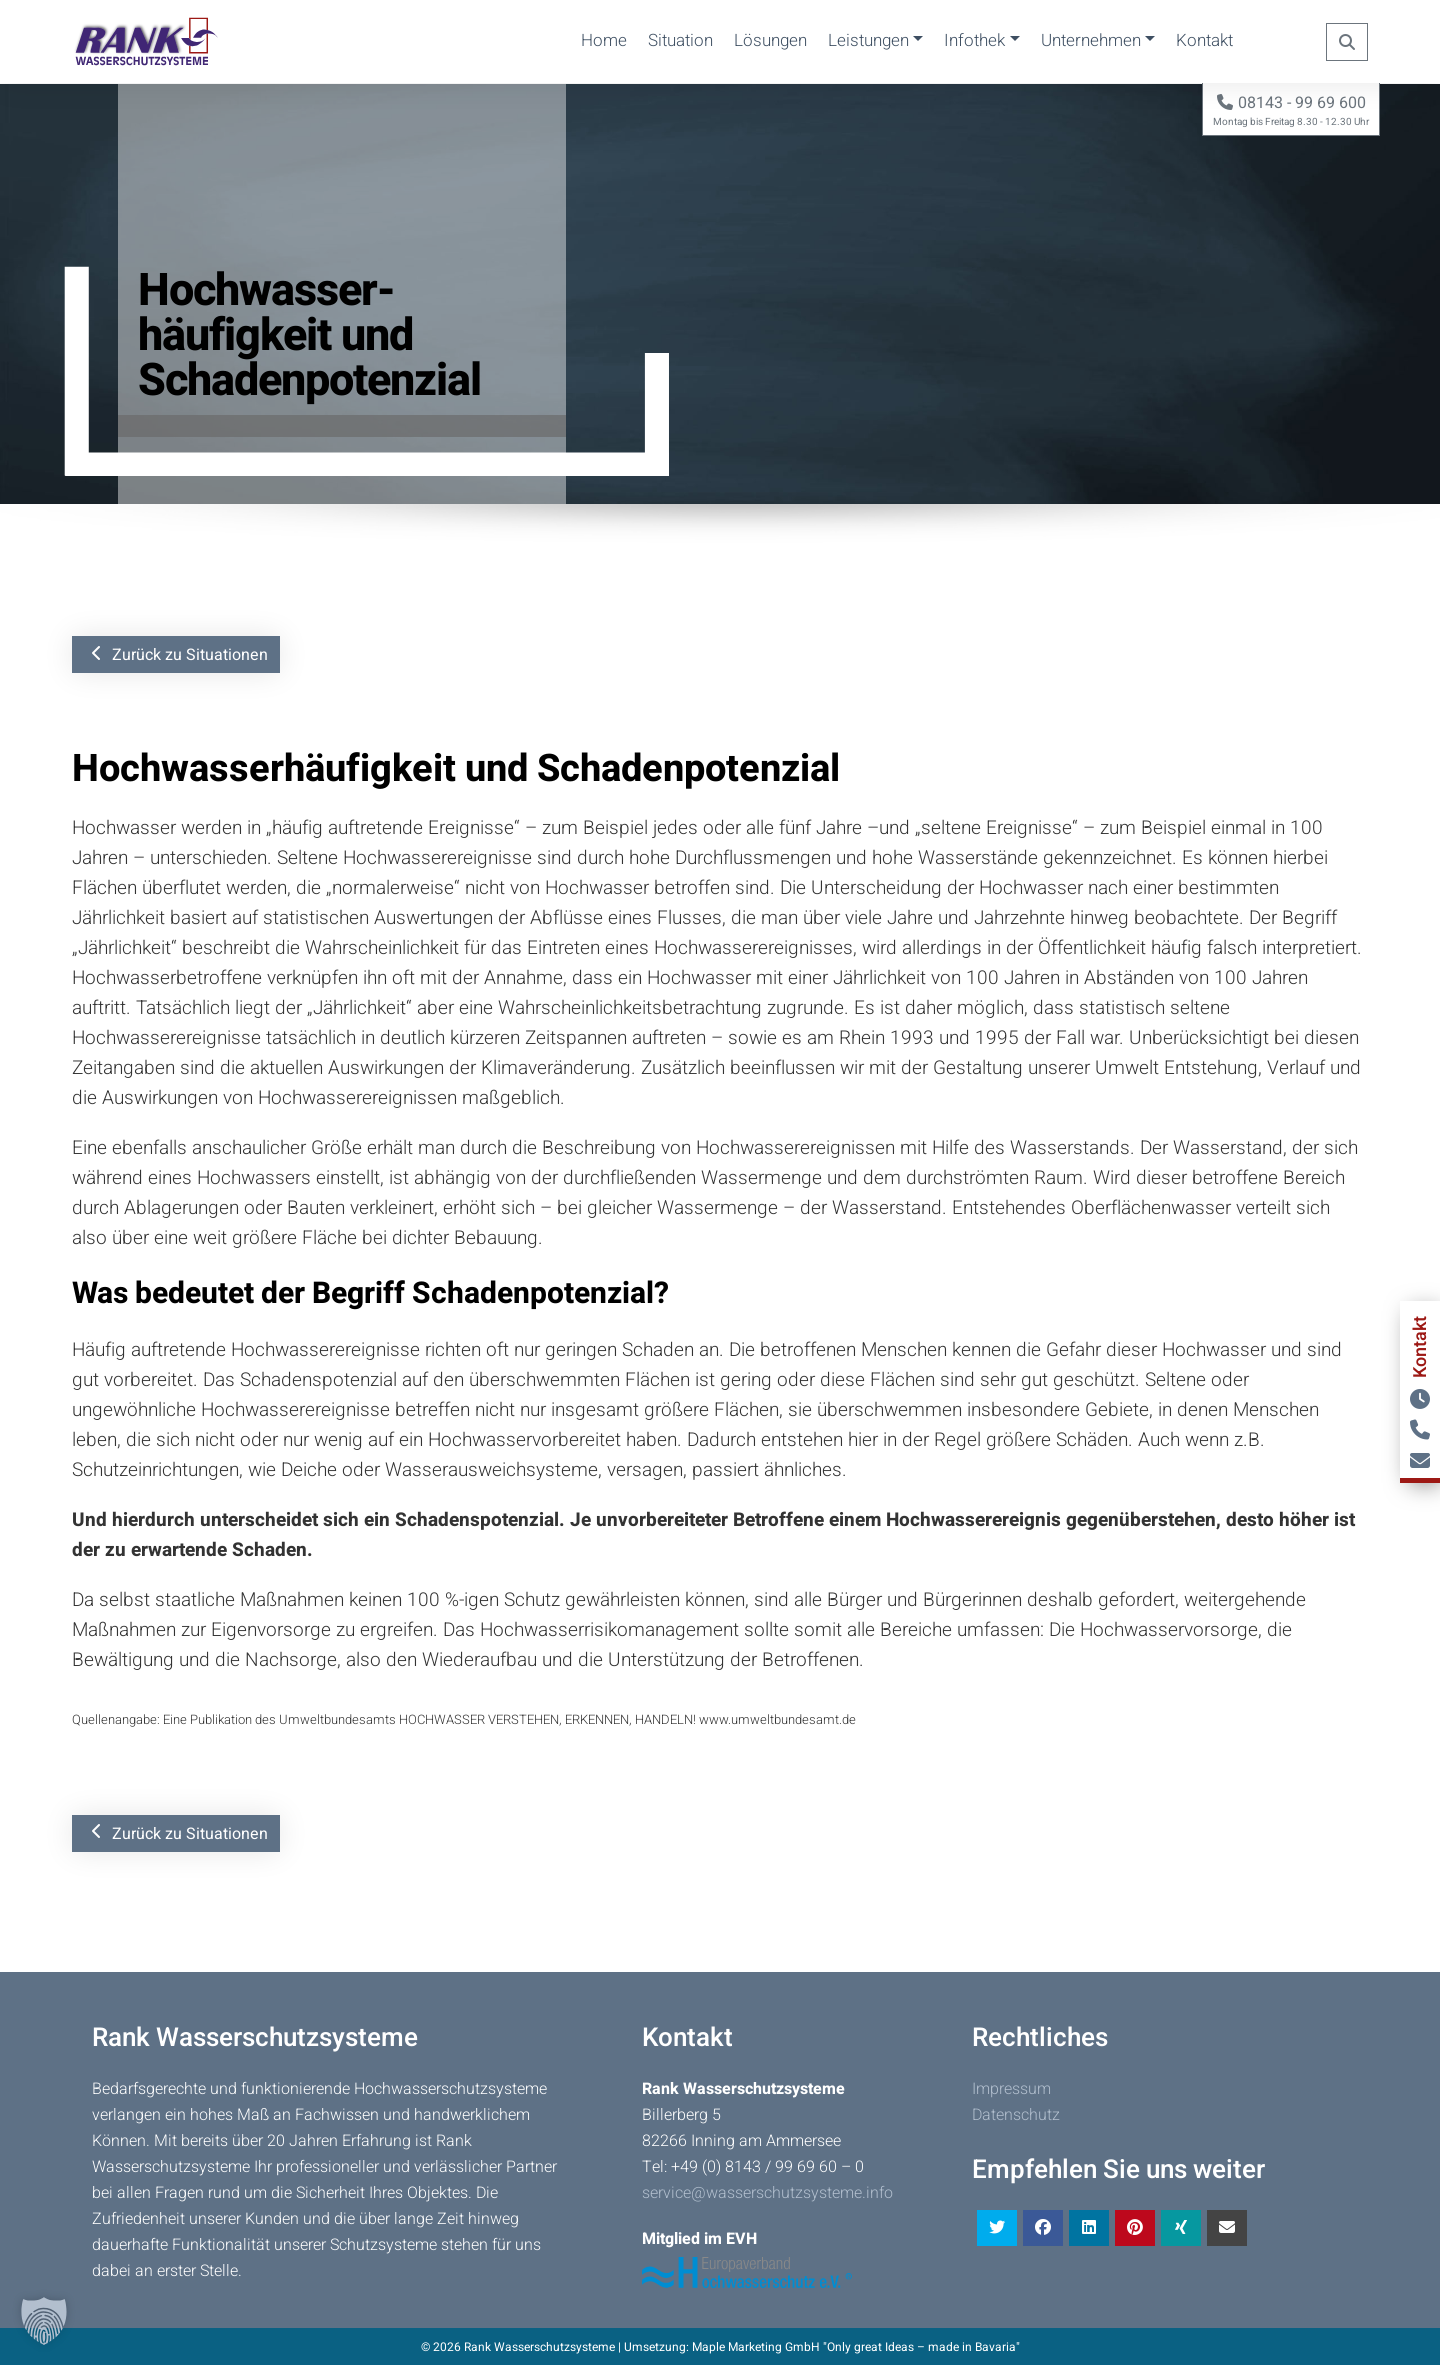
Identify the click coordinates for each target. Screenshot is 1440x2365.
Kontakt (1204, 40)
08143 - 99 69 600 (1291, 103)
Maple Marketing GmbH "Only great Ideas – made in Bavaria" (856, 2347)
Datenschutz (1016, 2115)
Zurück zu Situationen (180, 655)
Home (604, 40)
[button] (44, 2321)
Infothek (974, 40)
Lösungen (770, 40)
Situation (680, 40)
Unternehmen (1091, 40)
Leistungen (868, 40)
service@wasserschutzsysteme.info (767, 2193)
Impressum (1011, 2089)
